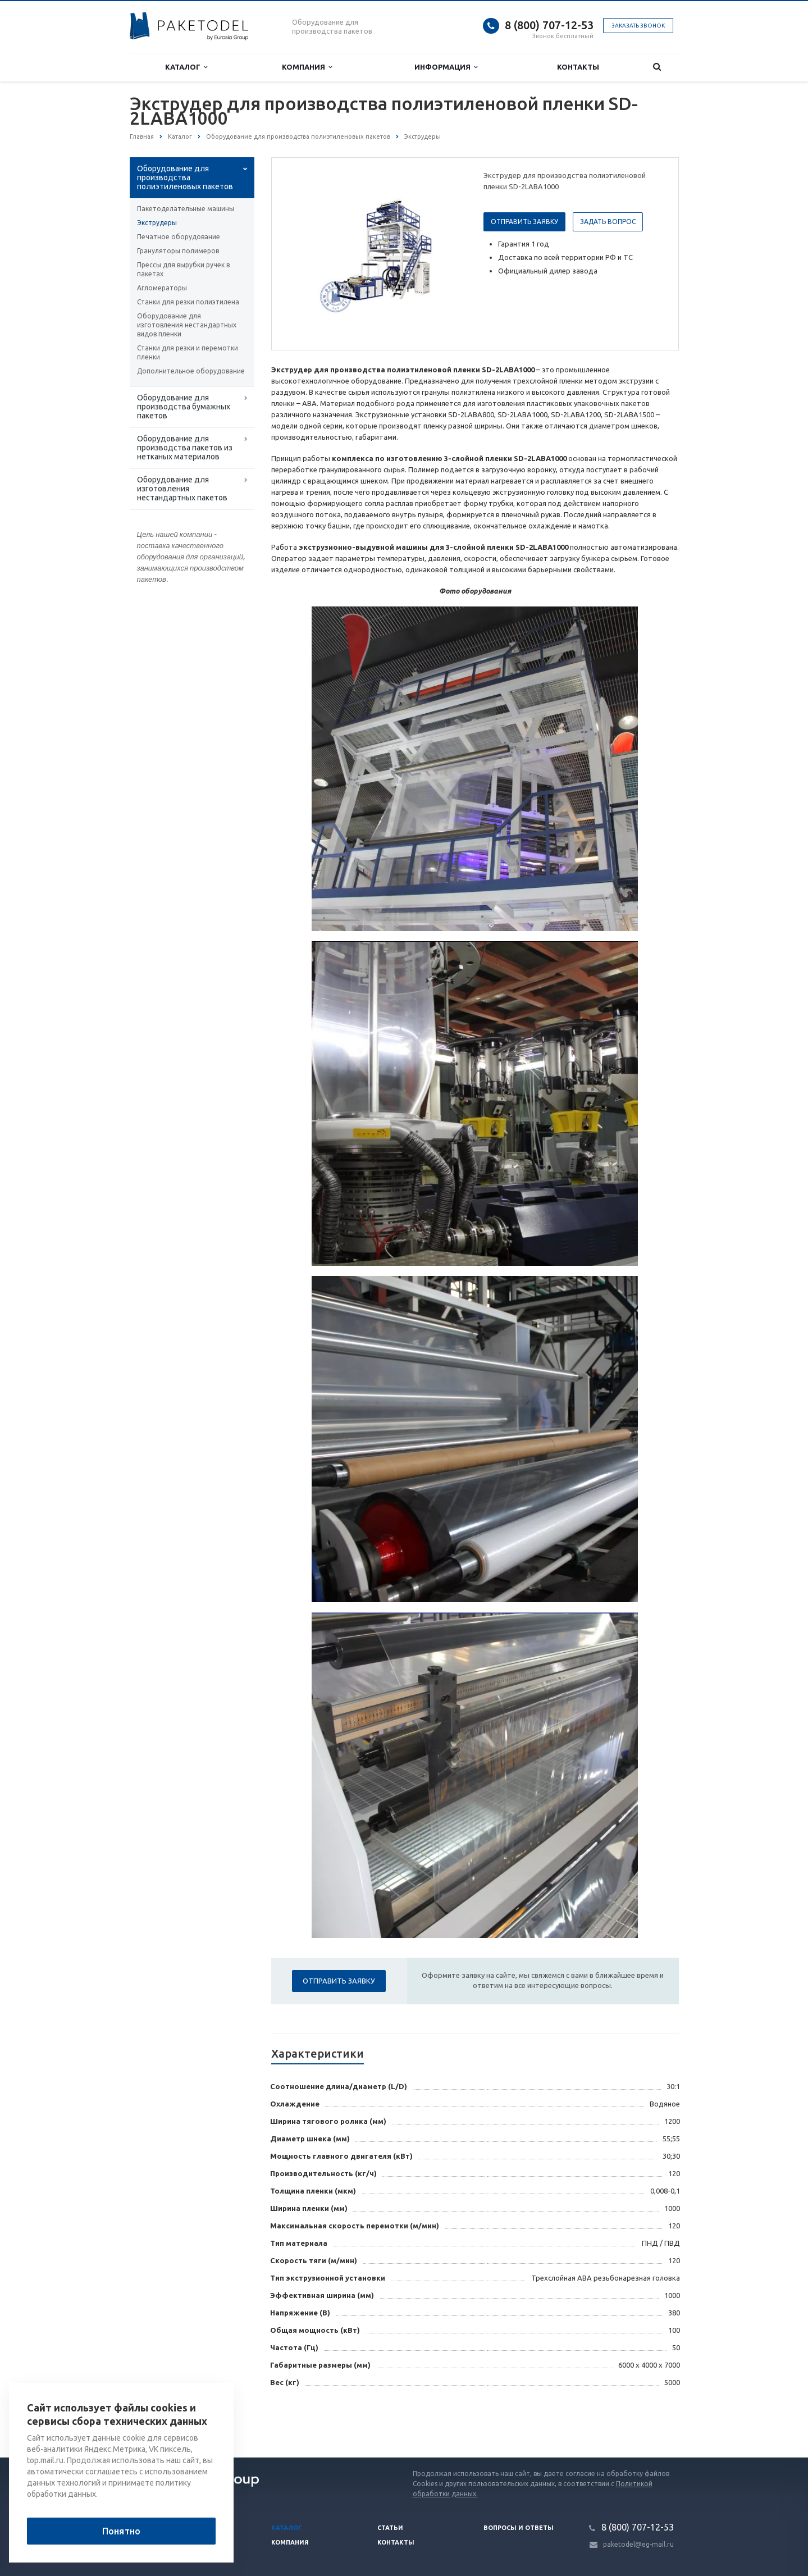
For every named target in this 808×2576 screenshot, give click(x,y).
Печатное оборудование (178, 236)
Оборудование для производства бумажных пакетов (183, 406)
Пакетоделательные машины (185, 208)
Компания (307, 67)
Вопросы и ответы (518, 2527)
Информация (445, 67)
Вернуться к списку (165, 2421)
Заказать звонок (638, 25)
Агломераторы (162, 287)
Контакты (578, 67)
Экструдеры (157, 222)
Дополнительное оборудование (191, 371)
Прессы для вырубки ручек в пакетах (183, 269)
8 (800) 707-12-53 (549, 25)
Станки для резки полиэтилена (188, 302)
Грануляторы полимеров (178, 250)
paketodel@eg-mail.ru (638, 2544)
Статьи (390, 2527)
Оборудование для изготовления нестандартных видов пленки (186, 325)
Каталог (186, 67)
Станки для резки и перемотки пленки (187, 352)
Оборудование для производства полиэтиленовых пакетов (185, 177)
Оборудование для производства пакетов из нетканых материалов (184, 447)
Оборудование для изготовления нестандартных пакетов (182, 488)
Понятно (121, 2531)
